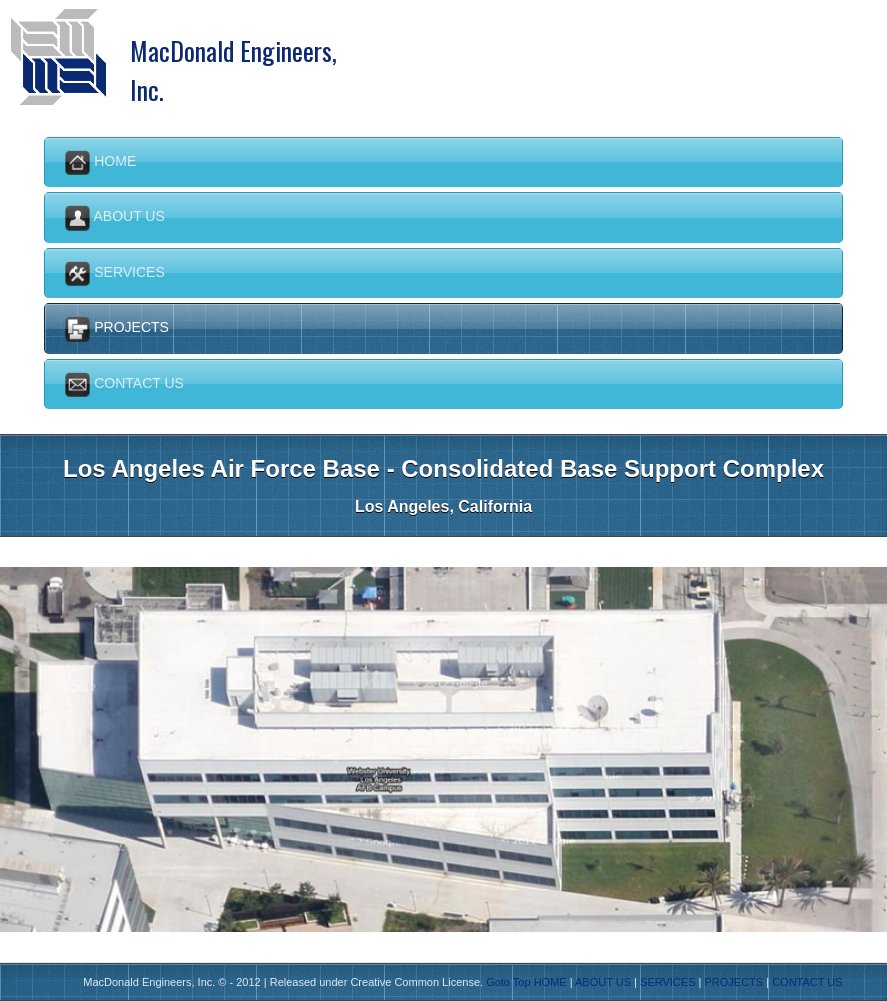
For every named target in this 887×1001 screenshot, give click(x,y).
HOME (550, 982)
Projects (117, 328)
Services (114, 273)
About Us (114, 217)
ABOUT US (603, 982)
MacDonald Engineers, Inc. (233, 54)
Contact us (124, 384)
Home (100, 162)
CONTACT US (807, 982)
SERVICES (667, 982)
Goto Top (508, 982)
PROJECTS (733, 982)
